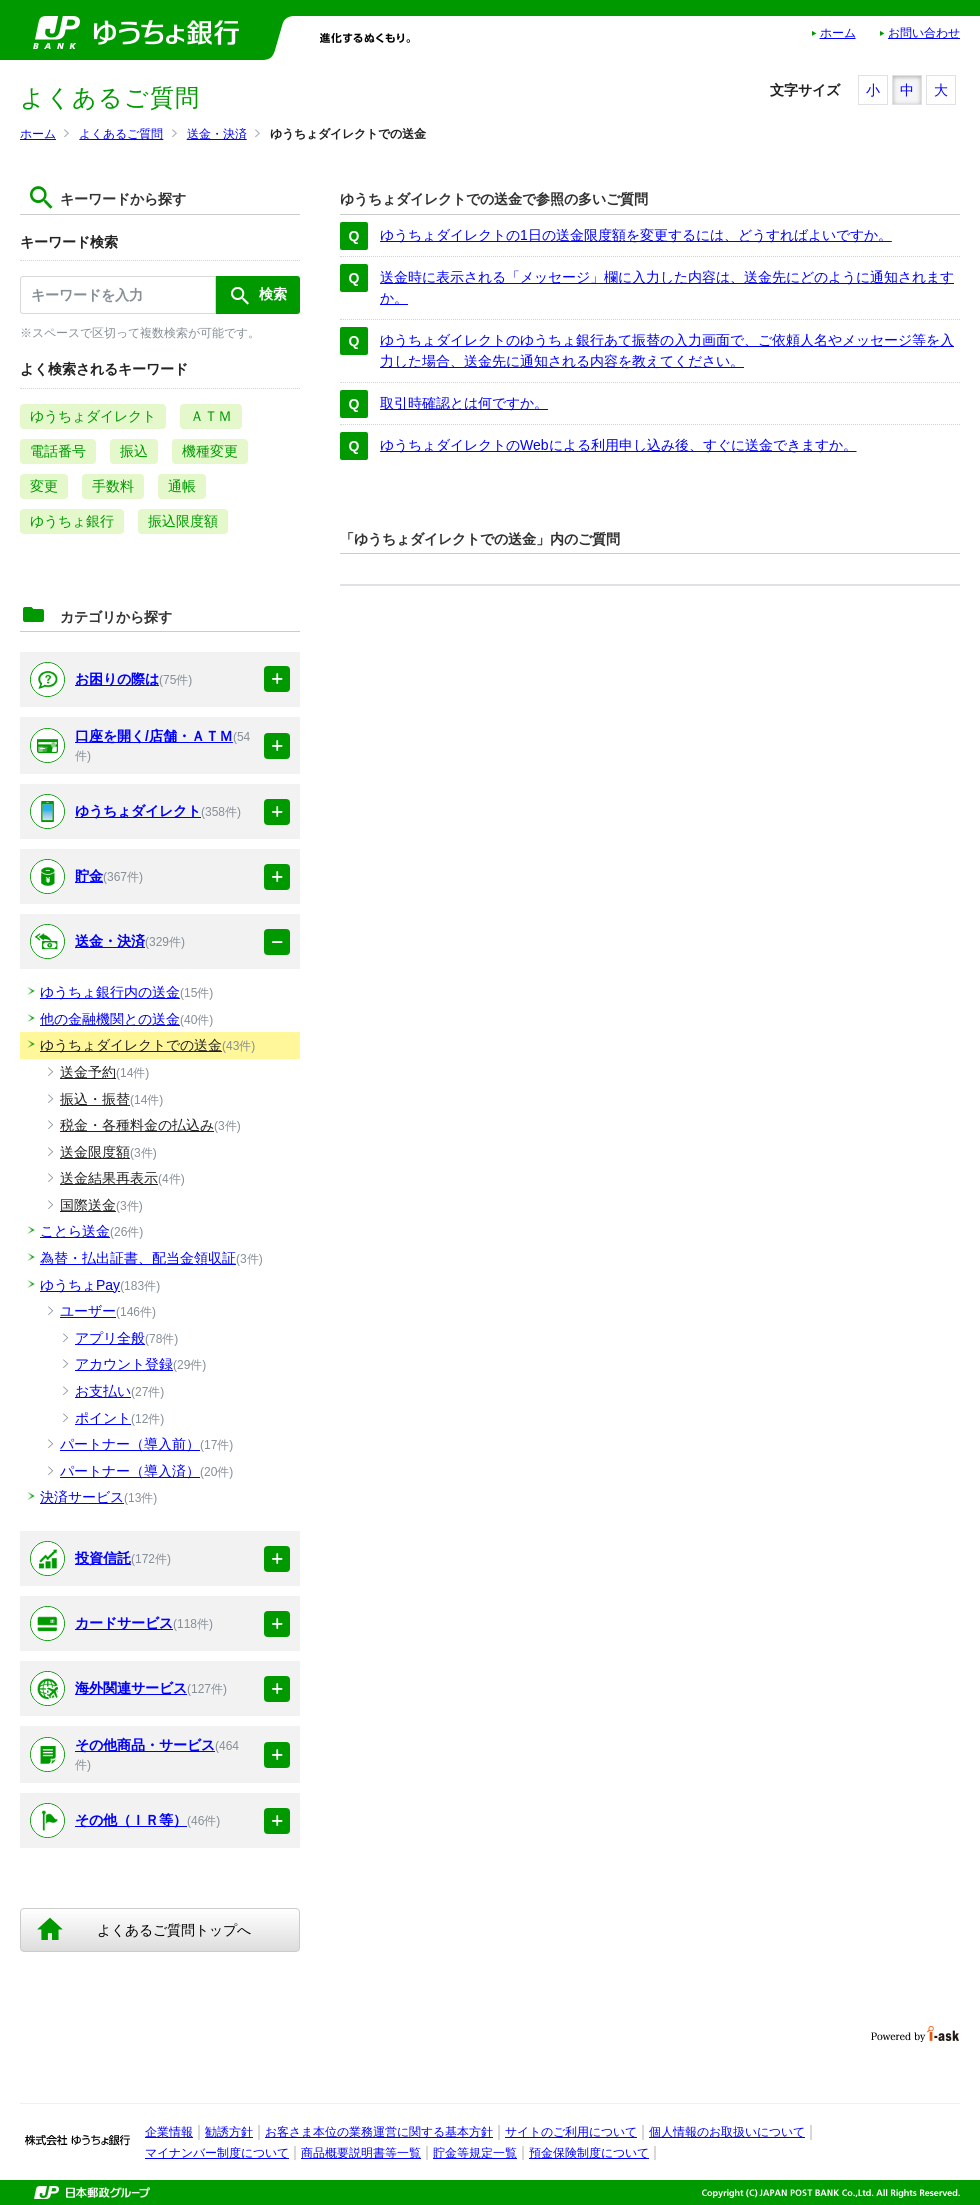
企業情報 (169, 2132)
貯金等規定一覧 (475, 2153)
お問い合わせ (924, 33)
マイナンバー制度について (217, 2153)
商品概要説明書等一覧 (361, 2153)
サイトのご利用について (571, 2132)
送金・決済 (217, 134)
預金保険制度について (589, 2153)
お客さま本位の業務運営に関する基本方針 (379, 2132)
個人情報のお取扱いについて (727, 2132)
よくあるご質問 (121, 134)
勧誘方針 (229, 2132)
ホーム (838, 33)
